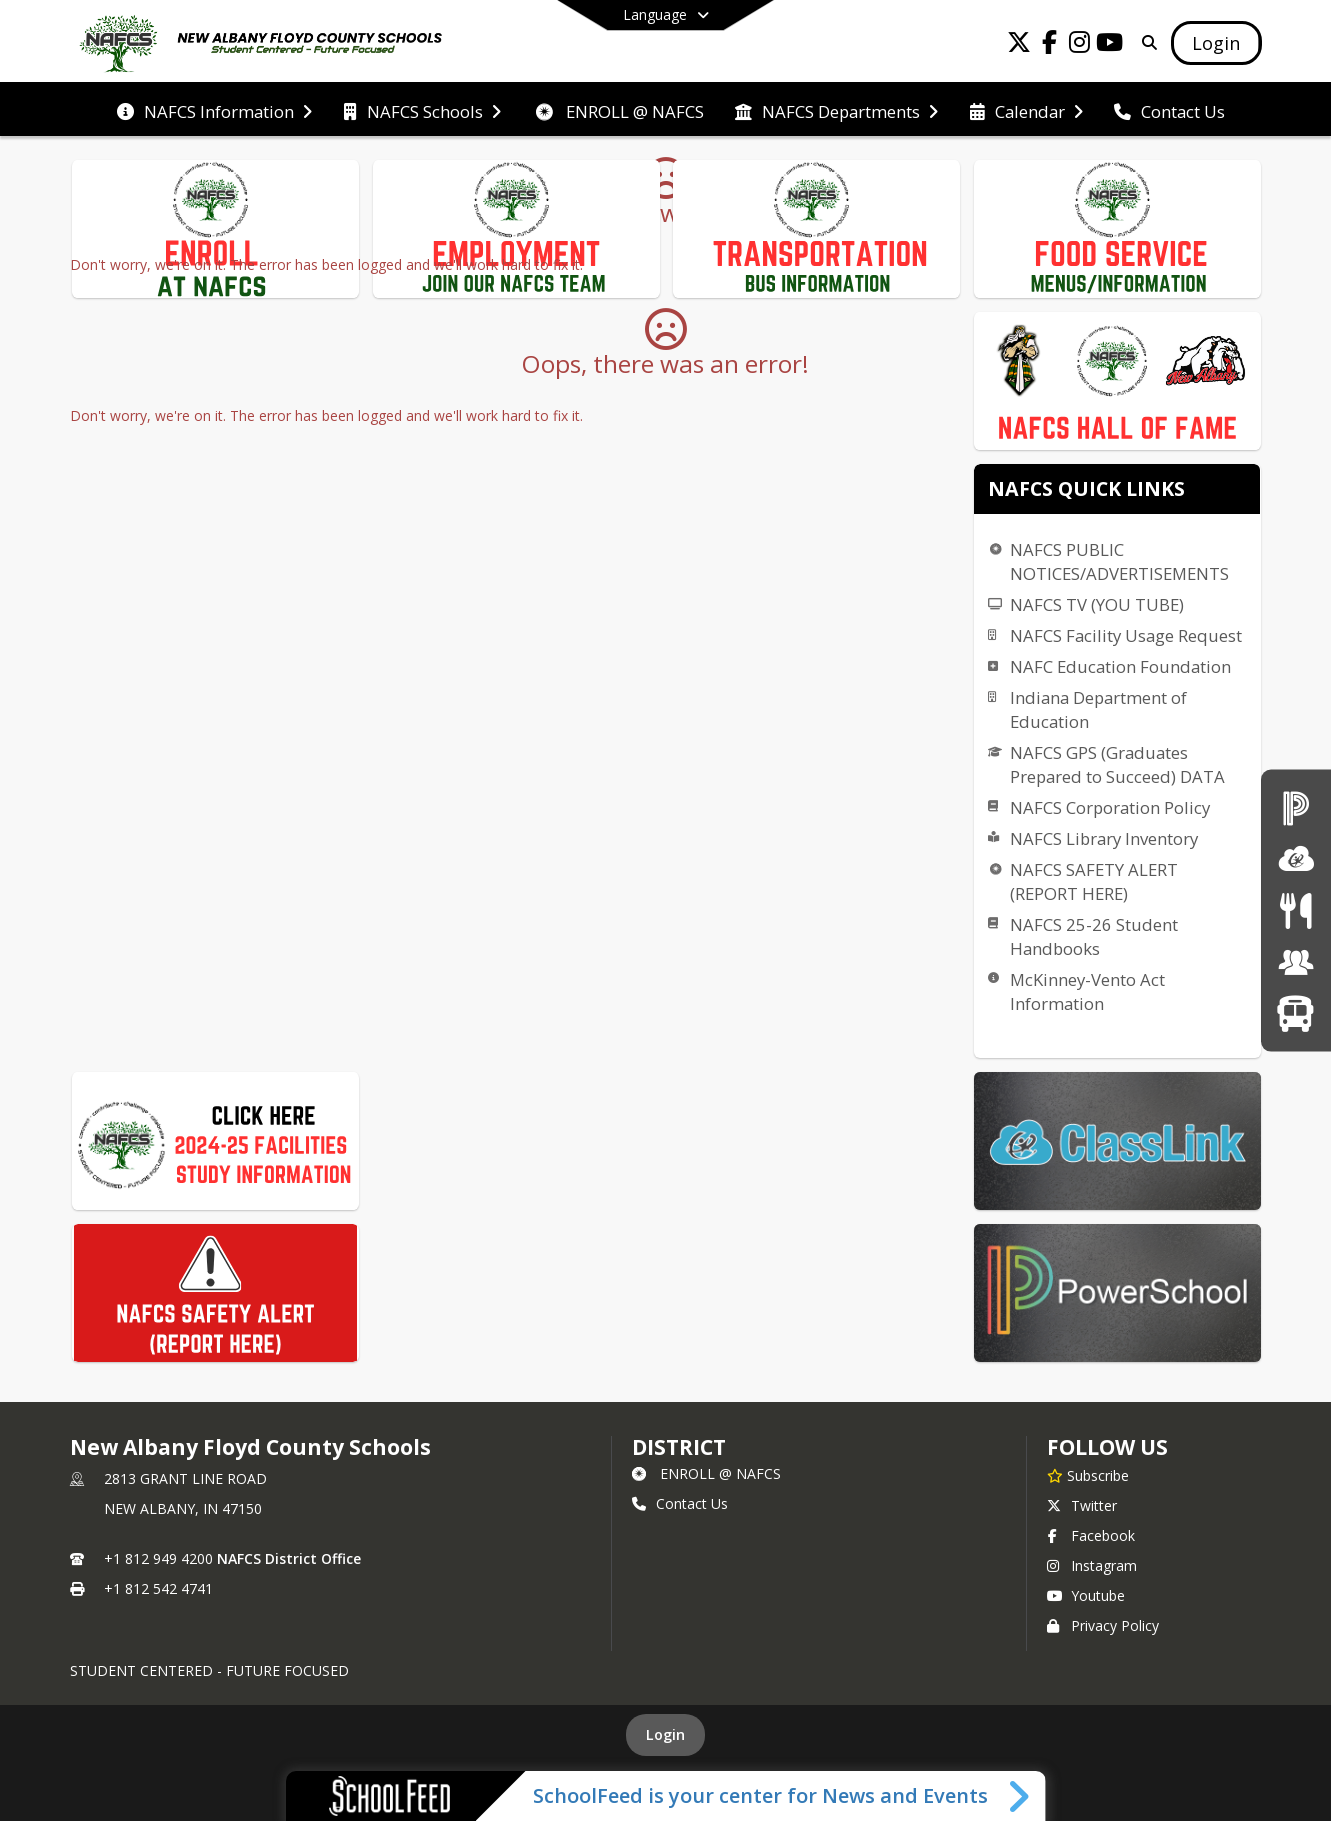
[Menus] (1295, 910)
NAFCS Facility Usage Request (1126, 635)
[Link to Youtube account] (1109, 45)
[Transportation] (1295, 1013)
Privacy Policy (1103, 1625)
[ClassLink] (1296, 858)
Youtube (1086, 1595)
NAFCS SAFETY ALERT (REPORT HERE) (1094, 881)
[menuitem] (214, 110)
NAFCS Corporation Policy (1110, 807)
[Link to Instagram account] (1079, 45)
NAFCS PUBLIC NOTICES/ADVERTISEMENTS (1119, 561)
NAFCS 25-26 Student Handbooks (1094, 936)
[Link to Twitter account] (1019, 45)
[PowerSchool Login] (1296, 807)
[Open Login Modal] (1216, 43)
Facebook (1091, 1535)
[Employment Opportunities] (1296, 961)
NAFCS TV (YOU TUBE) (1097, 604)
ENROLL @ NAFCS (706, 1473)
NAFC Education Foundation (1120, 666)
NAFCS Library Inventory (1104, 838)
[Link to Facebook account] (1049, 45)
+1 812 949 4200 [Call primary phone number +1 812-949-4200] (158, 1558)
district (679, 1447)
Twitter (1082, 1505)
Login (665, 1734)
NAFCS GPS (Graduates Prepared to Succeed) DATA (1117, 764)
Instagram (1092, 1565)
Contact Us (680, 1503)
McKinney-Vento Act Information (1087, 991)
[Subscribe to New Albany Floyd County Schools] (1088, 1475)
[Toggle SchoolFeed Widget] (1020, 1796)
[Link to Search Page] (1145, 42)
